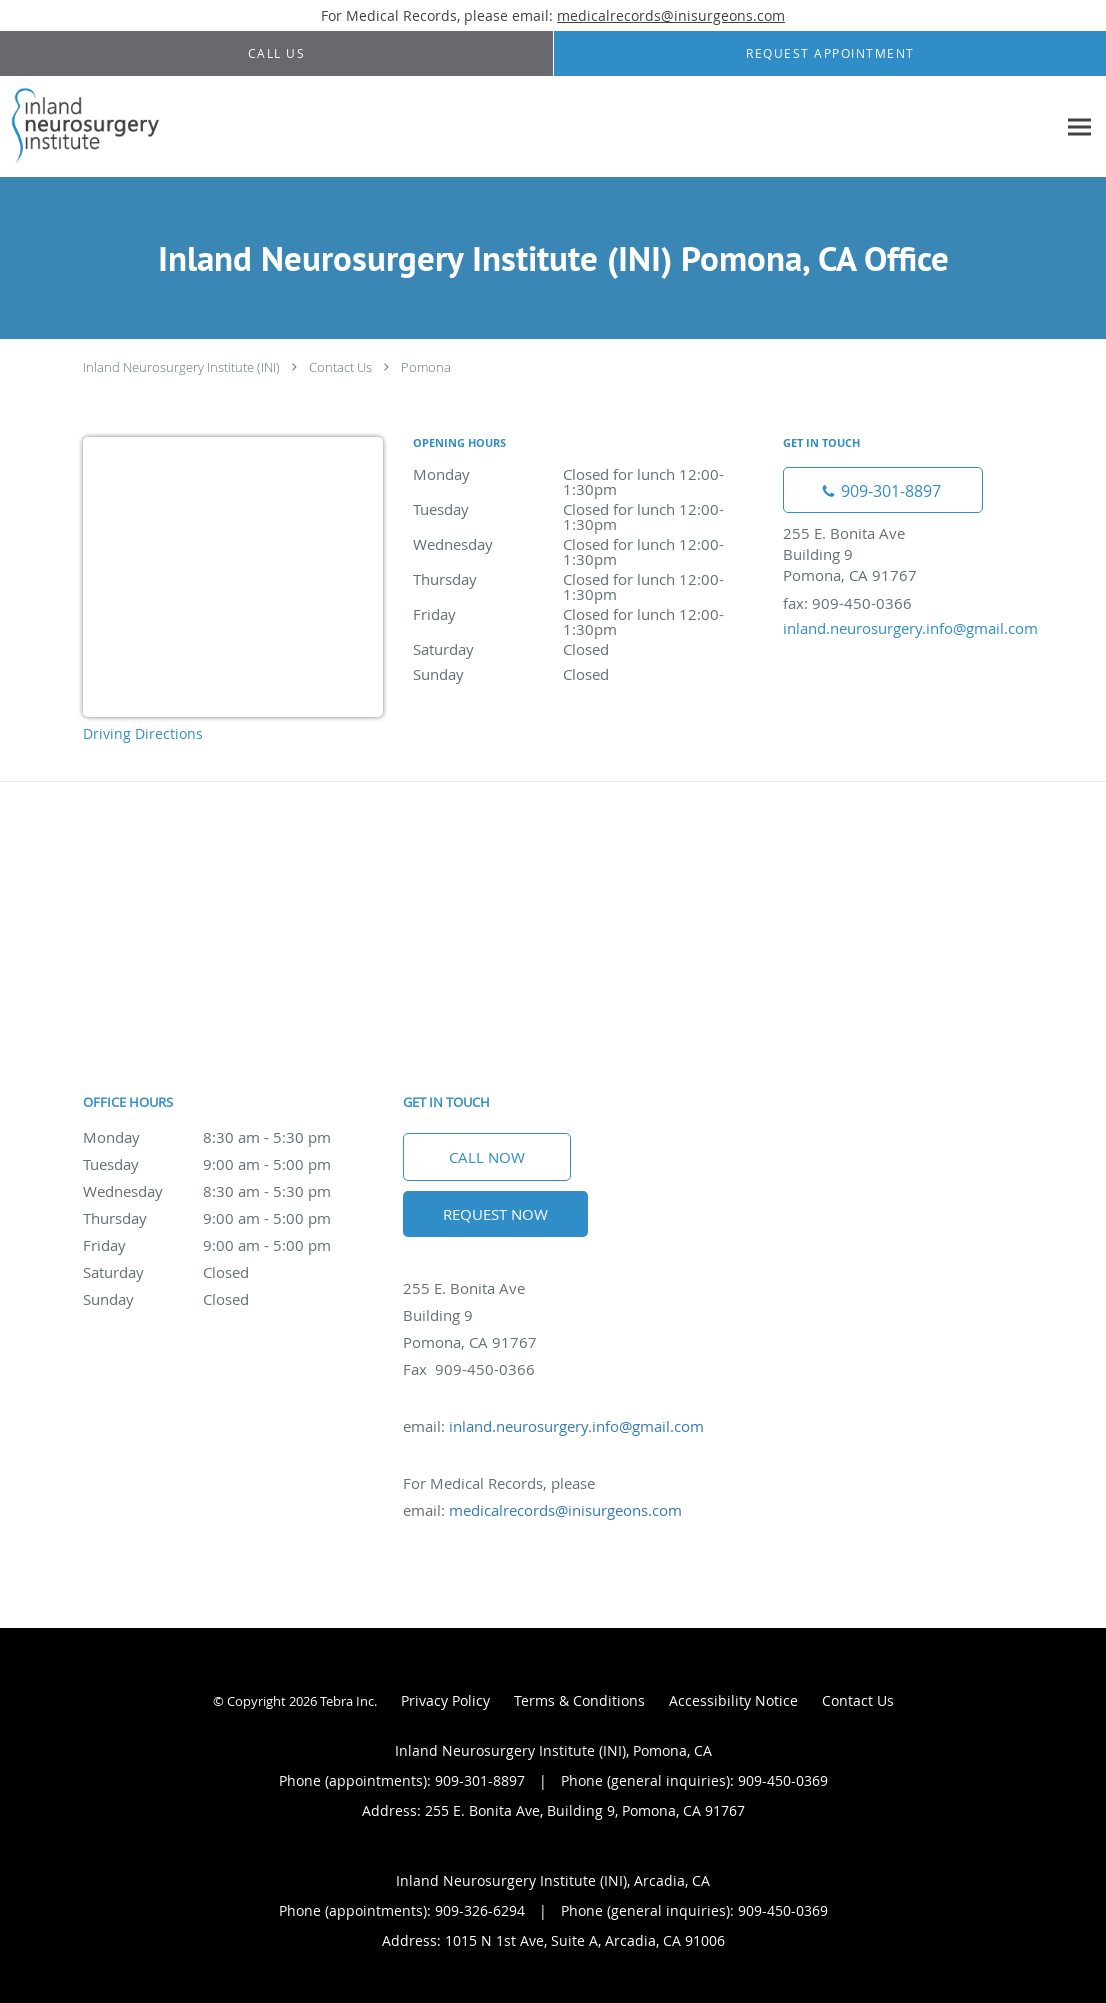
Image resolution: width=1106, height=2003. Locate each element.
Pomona (426, 367)
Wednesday (588, 545)
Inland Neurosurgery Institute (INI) (181, 367)
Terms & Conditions (579, 1700)
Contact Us (340, 367)
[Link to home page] (81, 127)
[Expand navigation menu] (1079, 127)
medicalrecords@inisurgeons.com (671, 15)
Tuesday (588, 510)
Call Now (487, 1157)
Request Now (495, 1214)
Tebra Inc (347, 1701)
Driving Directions (143, 733)
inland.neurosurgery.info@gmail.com (910, 628)
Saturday (588, 649)
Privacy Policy (445, 1700)
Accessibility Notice (733, 1700)
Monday (588, 475)
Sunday (588, 674)
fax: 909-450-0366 (847, 603)
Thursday (588, 580)
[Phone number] (883, 490)
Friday (588, 615)
